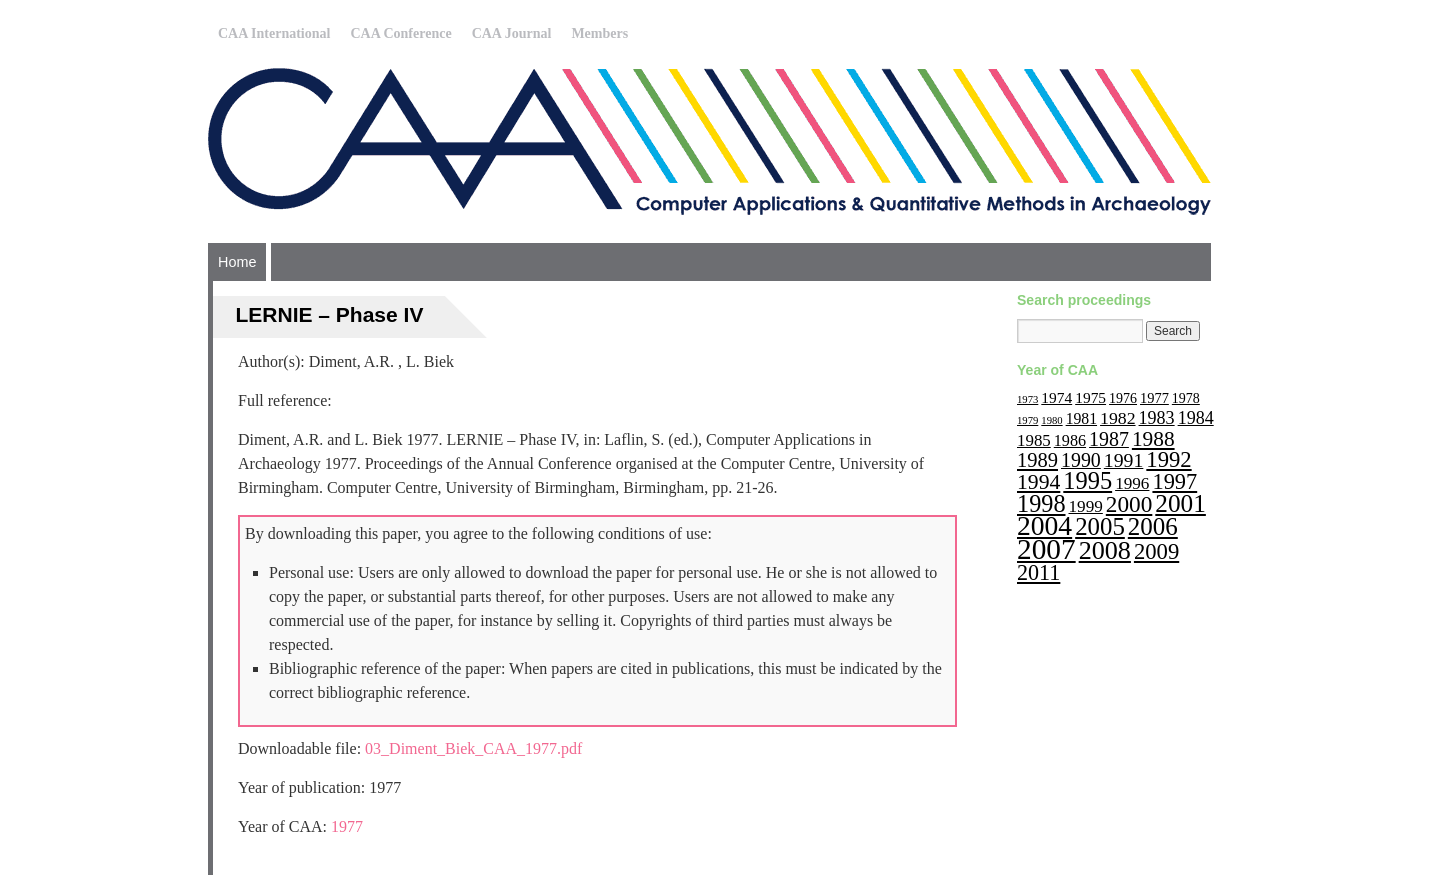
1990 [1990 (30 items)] (1081, 460)
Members (599, 33)
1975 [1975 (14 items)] (1090, 397)
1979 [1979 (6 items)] (1027, 420)
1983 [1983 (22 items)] (1157, 418)
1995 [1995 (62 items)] (1087, 480)
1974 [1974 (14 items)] (1056, 397)
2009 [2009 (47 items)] (1156, 551)
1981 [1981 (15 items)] (1081, 418)
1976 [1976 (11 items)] (1123, 398)
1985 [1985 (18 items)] (1034, 440)
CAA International (274, 33)
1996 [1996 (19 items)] (1132, 483)
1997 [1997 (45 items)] (1174, 481)
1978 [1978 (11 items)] (1186, 398)
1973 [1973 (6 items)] (1027, 399)
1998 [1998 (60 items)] (1041, 503)
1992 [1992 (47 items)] (1168, 459)
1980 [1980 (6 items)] (1051, 420)
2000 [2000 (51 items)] (1129, 504)
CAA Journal (512, 33)
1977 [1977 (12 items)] (1154, 398)
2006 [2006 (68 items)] (1153, 526)
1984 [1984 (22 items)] (1196, 418)
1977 (347, 826)
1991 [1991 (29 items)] (1124, 460)
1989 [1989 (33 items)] (1037, 460)
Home (237, 262)
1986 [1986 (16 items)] (1070, 440)
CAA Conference (400, 33)
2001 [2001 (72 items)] (1180, 503)
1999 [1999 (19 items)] (1086, 506)
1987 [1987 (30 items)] (1109, 439)
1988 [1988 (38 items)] (1153, 439)
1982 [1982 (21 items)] (1118, 418)
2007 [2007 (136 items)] (1046, 549)
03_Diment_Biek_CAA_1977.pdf (473, 748)
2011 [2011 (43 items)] (1038, 572)
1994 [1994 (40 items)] (1038, 482)
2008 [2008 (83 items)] (1105, 550)
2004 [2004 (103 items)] (1044, 525)
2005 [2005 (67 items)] (1100, 526)
